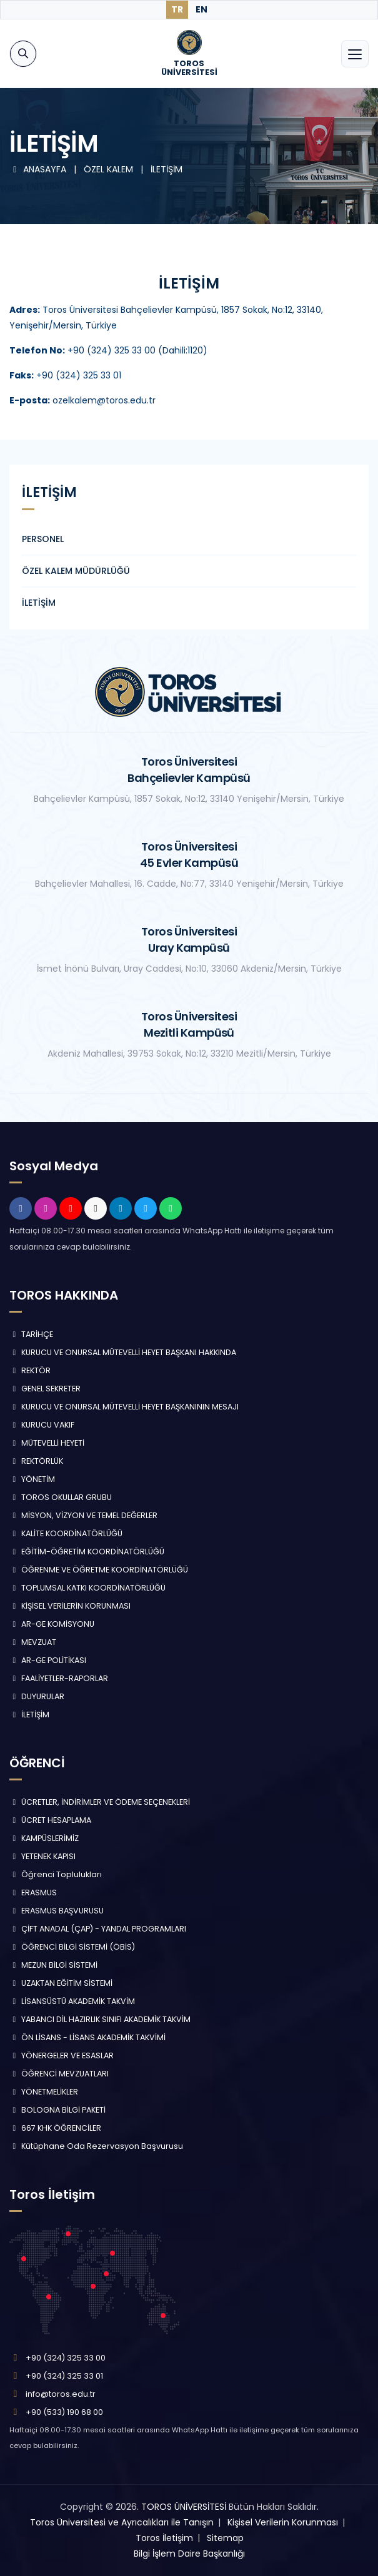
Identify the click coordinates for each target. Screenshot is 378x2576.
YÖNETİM (32, 1479)
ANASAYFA (39, 169)
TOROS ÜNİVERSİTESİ (183, 2506)
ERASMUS (33, 1892)
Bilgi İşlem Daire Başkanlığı (189, 2553)
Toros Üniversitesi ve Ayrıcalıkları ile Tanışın (122, 2522)
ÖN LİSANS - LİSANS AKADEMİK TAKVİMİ (87, 2037)
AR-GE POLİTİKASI (47, 1660)
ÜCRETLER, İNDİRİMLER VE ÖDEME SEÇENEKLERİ (99, 1802)
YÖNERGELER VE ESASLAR (61, 2055)
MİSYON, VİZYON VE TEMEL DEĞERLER (83, 1515)
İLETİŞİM (166, 169)
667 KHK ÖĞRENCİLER (55, 2128)
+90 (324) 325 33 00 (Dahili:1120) (137, 350)
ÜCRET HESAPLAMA (50, 1820)
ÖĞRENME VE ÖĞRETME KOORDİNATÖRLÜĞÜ (98, 1569)
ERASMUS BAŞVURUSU (56, 1910)
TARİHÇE (31, 1334)
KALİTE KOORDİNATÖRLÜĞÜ (65, 1533)
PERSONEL (43, 539)
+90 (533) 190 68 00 (64, 2412)
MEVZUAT (32, 1642)
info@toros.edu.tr (61, 2394)
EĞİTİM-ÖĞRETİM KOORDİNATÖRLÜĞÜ (86, 1551)
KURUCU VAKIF (41, 1424)
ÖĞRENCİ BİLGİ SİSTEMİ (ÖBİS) (72, 1947)
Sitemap (225, 2538)
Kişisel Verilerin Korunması (282, 2522)
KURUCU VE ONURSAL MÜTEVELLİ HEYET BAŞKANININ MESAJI (124, 1406)
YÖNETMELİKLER (43, 2091)
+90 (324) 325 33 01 (64, 2376)
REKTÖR (30, 1370)
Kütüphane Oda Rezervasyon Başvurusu (96, 2146)
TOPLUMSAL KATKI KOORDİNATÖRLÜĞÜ (87, 1587)
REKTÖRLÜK (36, 1461)
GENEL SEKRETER (45, 1388)
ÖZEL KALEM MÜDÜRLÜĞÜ (76, 571)
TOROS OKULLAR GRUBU (60, 1497)
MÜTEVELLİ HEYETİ (46, 1443)
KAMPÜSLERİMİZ (44, 1838)
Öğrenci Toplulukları (55, 1874)
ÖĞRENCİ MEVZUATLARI (59, 2073)
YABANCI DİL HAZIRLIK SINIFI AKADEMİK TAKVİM (100, 2019)
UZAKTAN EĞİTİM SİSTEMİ (60, 1983)
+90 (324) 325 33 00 (66, 2357)
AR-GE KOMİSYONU (51, 1624)
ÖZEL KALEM (110, 169)
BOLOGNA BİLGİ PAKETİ (57, 2110)
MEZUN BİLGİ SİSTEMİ (53, 1965)
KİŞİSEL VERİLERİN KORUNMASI (70, 1606)
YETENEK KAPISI (42, 1856)
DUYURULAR (36, 1696)
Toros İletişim (164, 2538)
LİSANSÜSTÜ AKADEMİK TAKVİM (72, 2001)
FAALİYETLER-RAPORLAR (58, 1678)
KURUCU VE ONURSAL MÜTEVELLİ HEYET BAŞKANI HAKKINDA (122, 1352)
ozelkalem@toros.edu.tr (82, 400)
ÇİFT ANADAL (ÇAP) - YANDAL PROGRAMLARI (97, 1928)
